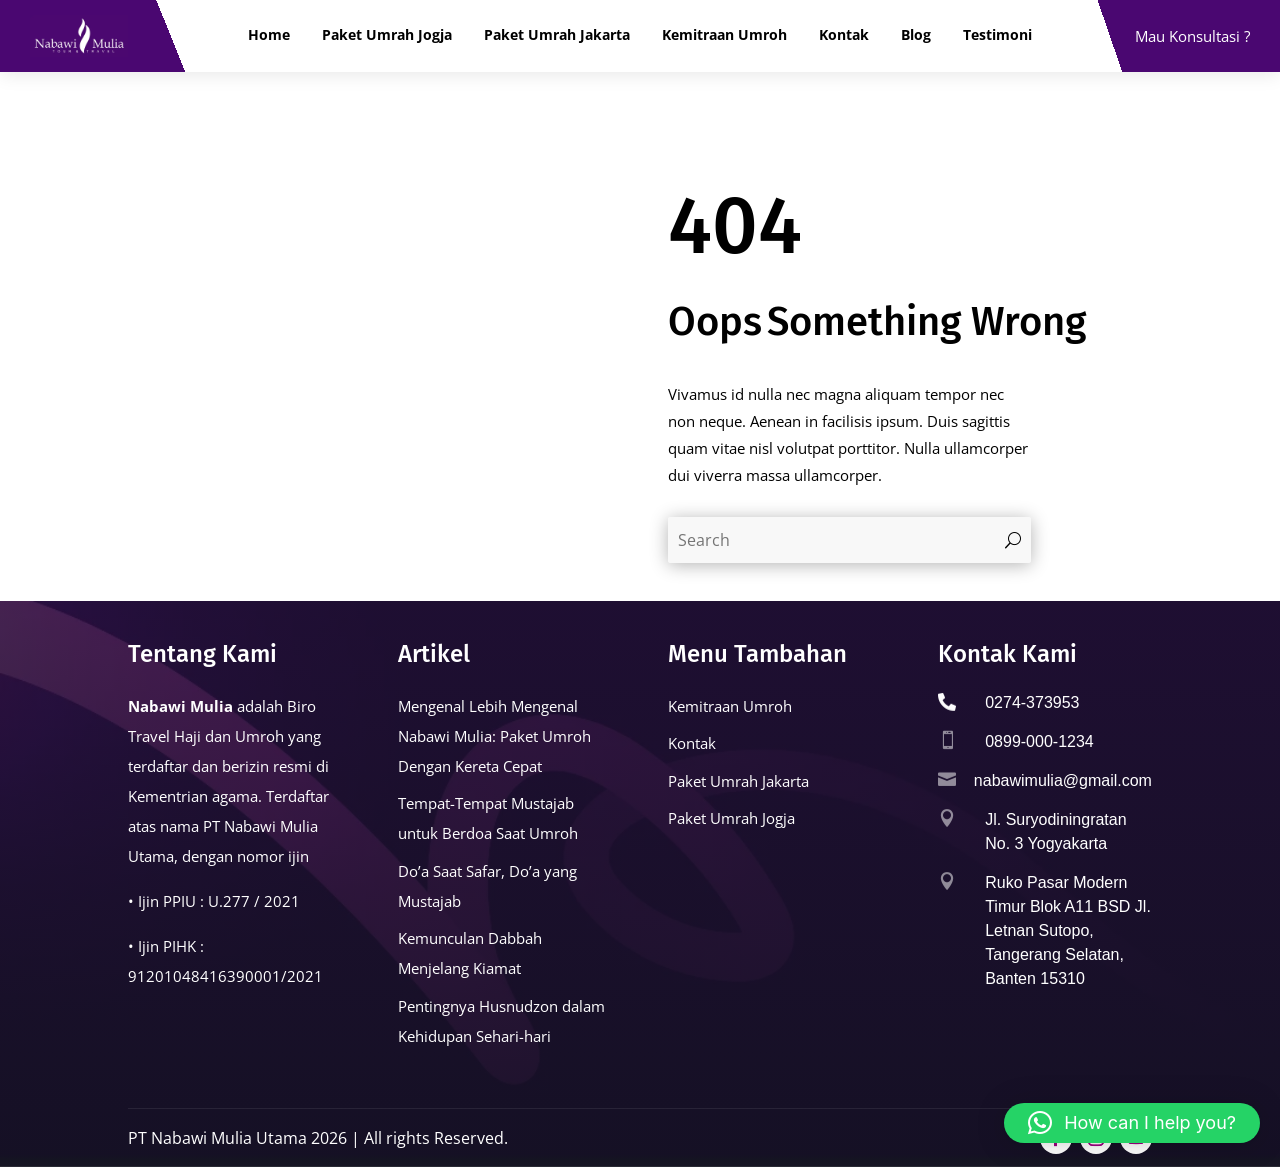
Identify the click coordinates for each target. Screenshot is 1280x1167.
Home (269, 35)
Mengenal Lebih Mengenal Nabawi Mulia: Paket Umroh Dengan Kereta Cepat (494, 736)
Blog (916, 35)
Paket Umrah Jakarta (557, 35)
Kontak (844, 35)
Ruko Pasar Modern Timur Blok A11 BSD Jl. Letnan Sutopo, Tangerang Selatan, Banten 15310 (1068, 930)
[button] (1132, 1123)
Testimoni (997, 35)
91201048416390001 (204, 976)
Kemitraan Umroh (724, 35)
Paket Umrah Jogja (387, 35)
